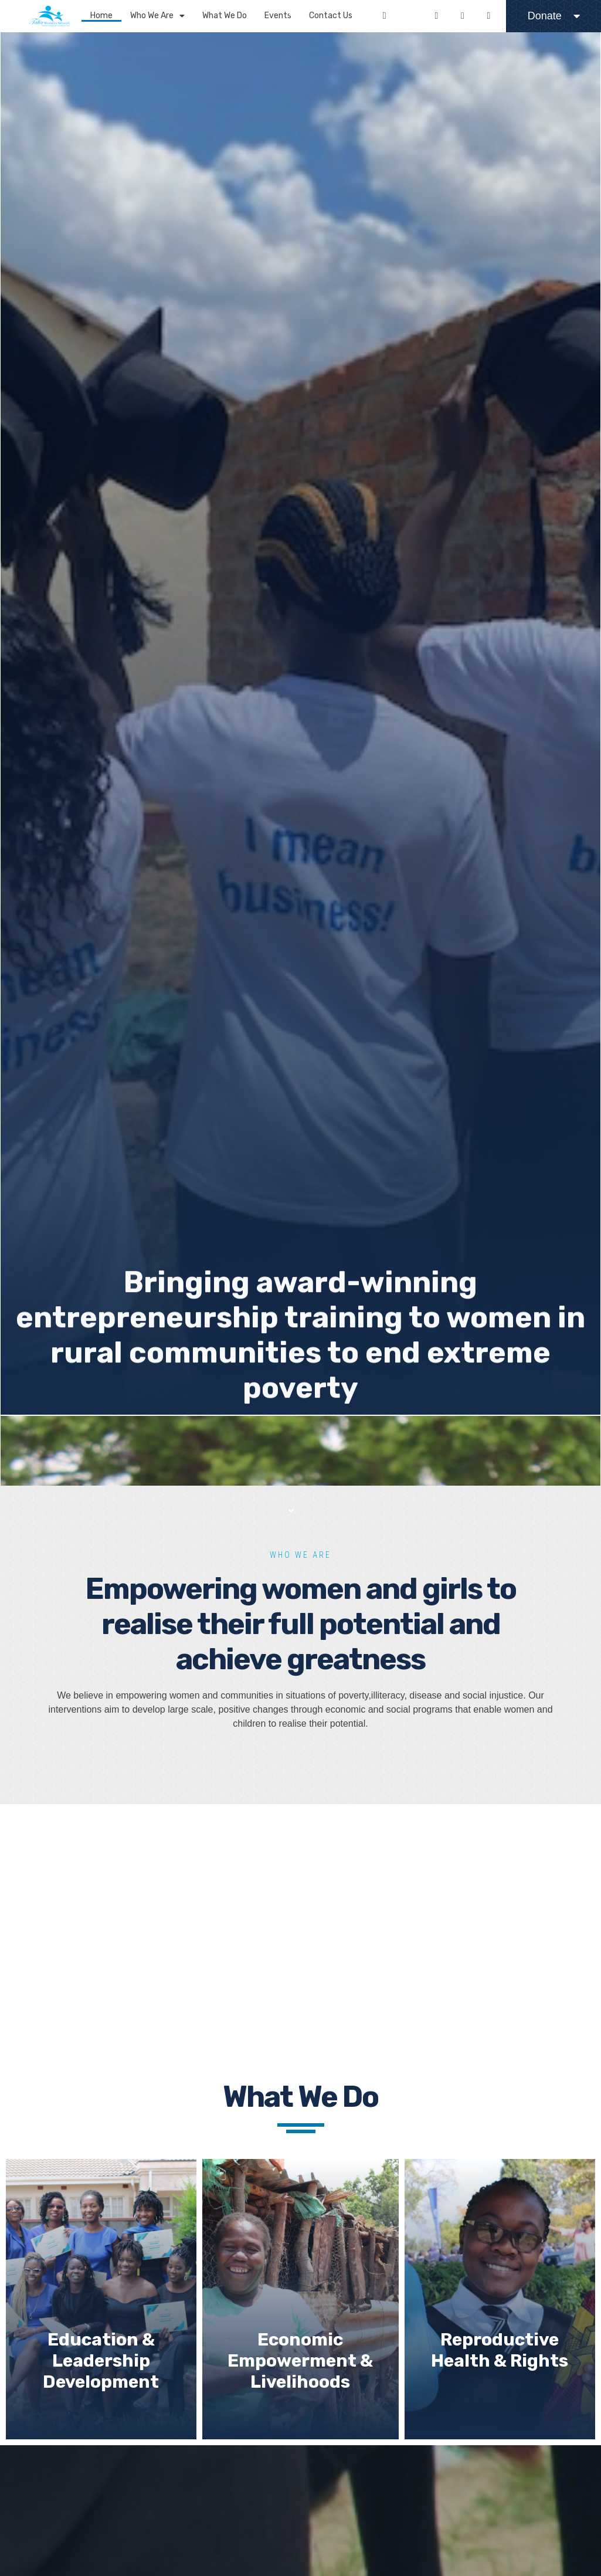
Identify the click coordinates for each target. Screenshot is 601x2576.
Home (101, 16)
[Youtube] (462, 16)
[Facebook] (384, 16)
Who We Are (157, 16)
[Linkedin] (488, 16)
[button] (291, 14)
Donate (554, 16)
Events (277, 16)
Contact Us (330, 16)
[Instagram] (436, 16)
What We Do (224, 16)
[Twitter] (410, 16)
